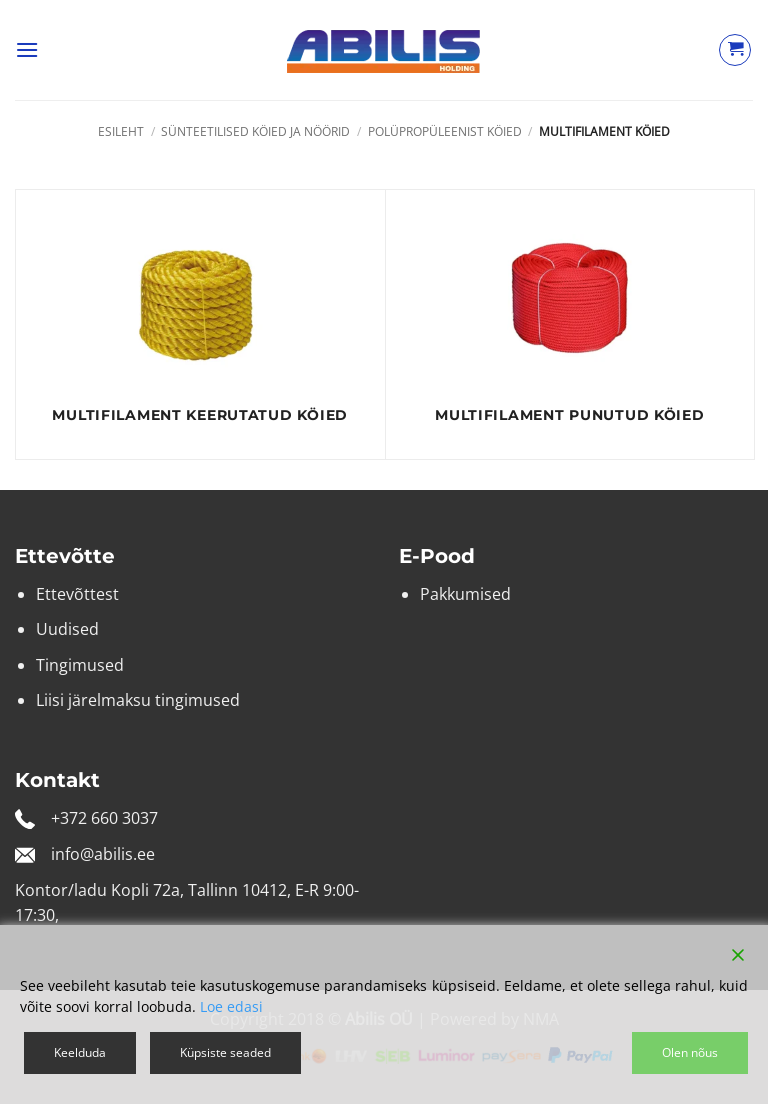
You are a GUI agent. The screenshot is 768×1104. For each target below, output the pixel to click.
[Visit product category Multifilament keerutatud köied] (200, 324)
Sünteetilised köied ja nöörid (255, 131)
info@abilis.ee (103, 854)
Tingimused (80, 665)
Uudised (67, 629)
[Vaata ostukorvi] (735, 50)
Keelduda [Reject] (80, 1052)
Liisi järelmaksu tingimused (138, 700)
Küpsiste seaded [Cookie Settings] (225, 1052)
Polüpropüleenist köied (445, 131)
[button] (27, 49)
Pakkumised (465, 594)
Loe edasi (231, 1006)
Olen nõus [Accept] (690, 1052)
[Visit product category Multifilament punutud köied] (570, 324)
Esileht (121, 131)
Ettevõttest (77, 594)
